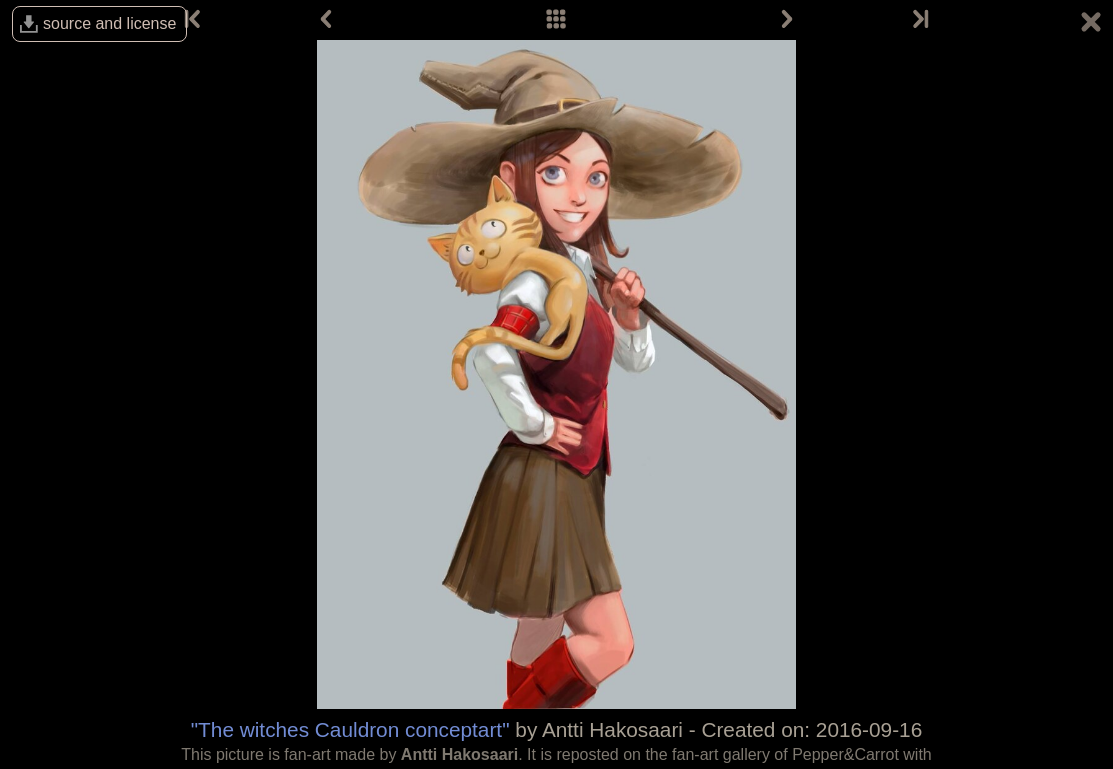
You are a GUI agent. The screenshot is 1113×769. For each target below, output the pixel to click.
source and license (109, 23)
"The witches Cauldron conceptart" (350, 729)
